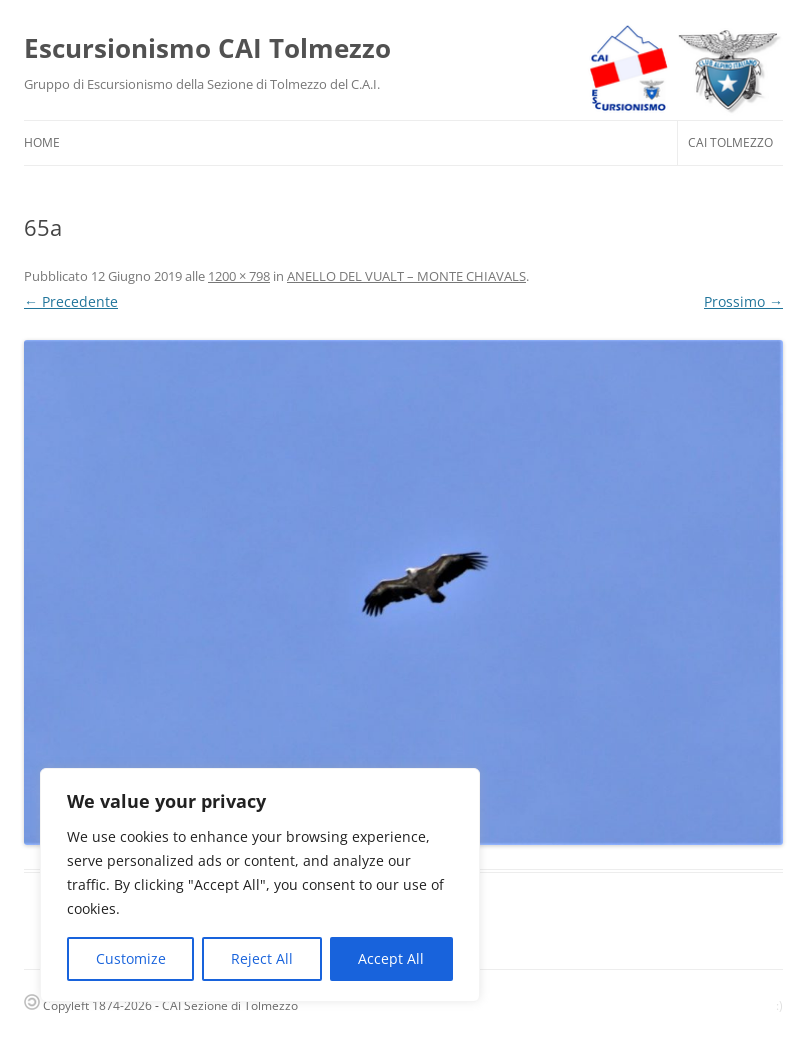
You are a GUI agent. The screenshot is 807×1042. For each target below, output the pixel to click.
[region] (260, 885)
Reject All (262, 958)
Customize (131, 958)
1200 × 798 (239, 276)
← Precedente (71, 301)
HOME (42, 142)
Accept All (391, 958)
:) (779, 1005)
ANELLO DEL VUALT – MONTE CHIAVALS (406, 276)
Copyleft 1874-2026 (88, 1005)
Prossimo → (743, 301)
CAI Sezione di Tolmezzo (230, 1005)
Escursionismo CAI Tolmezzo (207, 48)
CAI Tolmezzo (730, 142)
